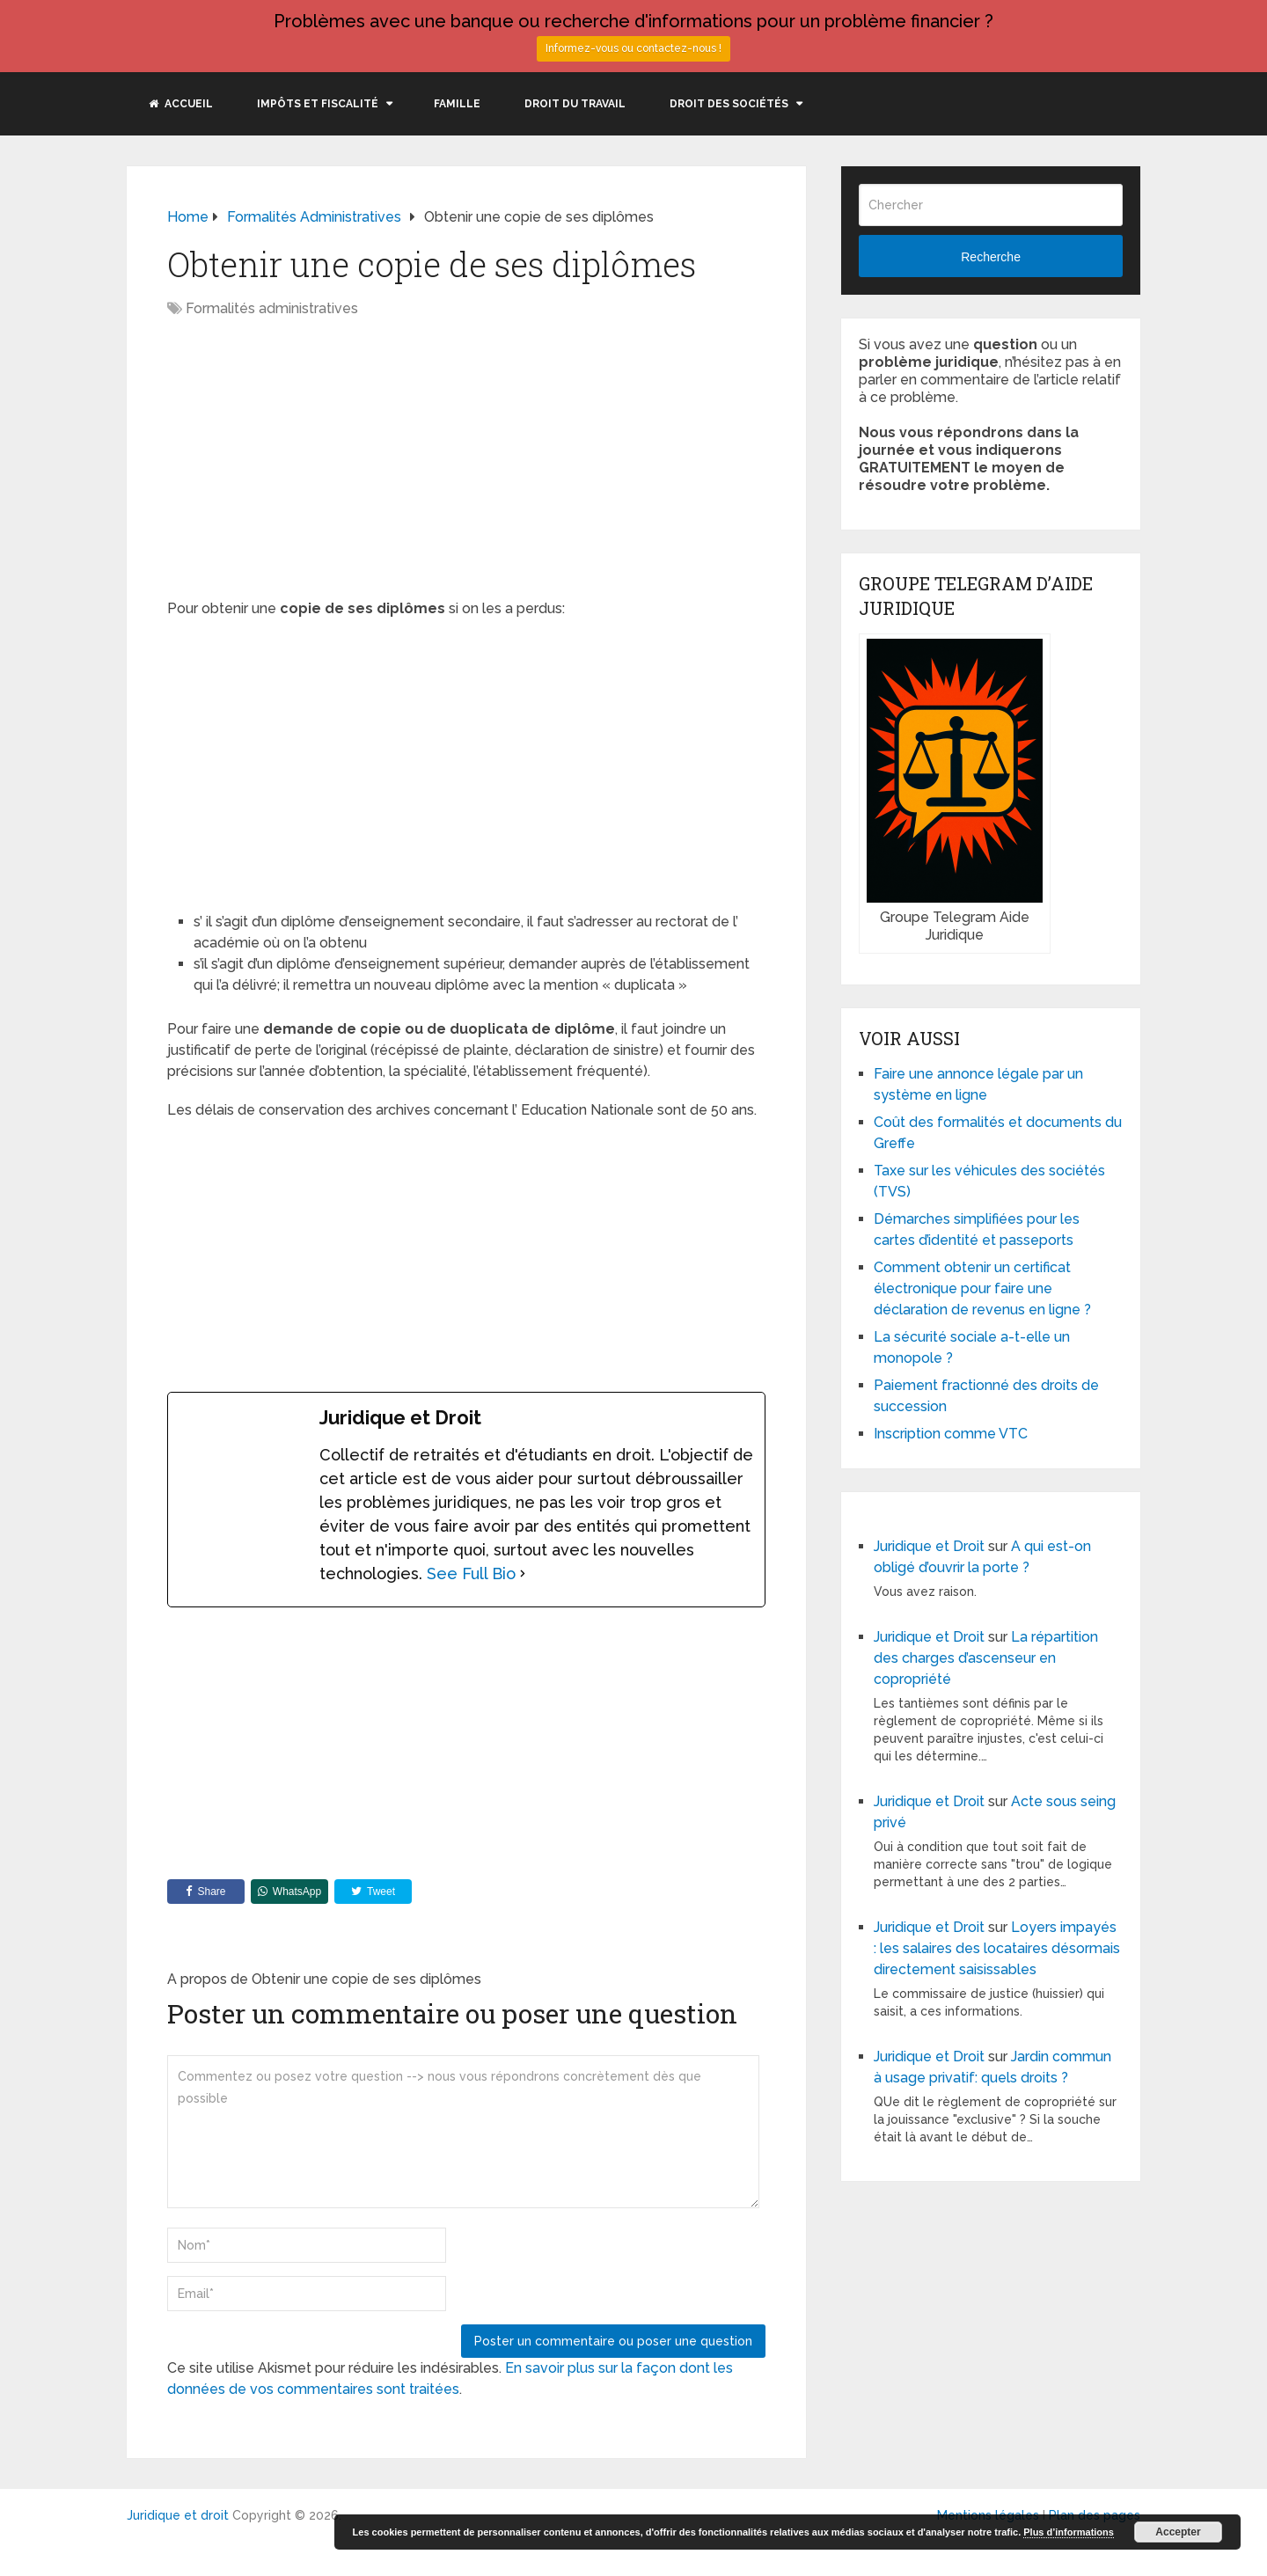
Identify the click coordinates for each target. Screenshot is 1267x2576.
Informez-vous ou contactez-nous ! (633, 48)
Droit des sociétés (729, 104)
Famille (457, 104)
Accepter (1177, 2532)
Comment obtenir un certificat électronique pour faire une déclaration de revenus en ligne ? (982, 1288)
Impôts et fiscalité (317, 104)
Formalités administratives (272, 308)
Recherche (991, 257)
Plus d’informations (1068, 2532)
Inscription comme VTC (951, 1433)
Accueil (181, 104)
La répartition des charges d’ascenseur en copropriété (986, 1657)
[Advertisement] (315, 460)
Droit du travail (575, 104)
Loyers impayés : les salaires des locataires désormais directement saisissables (997, 1948)
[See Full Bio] (523, 1573)
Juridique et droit (178, 2515)
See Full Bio (471, 1573)
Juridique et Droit (929, 1546)
